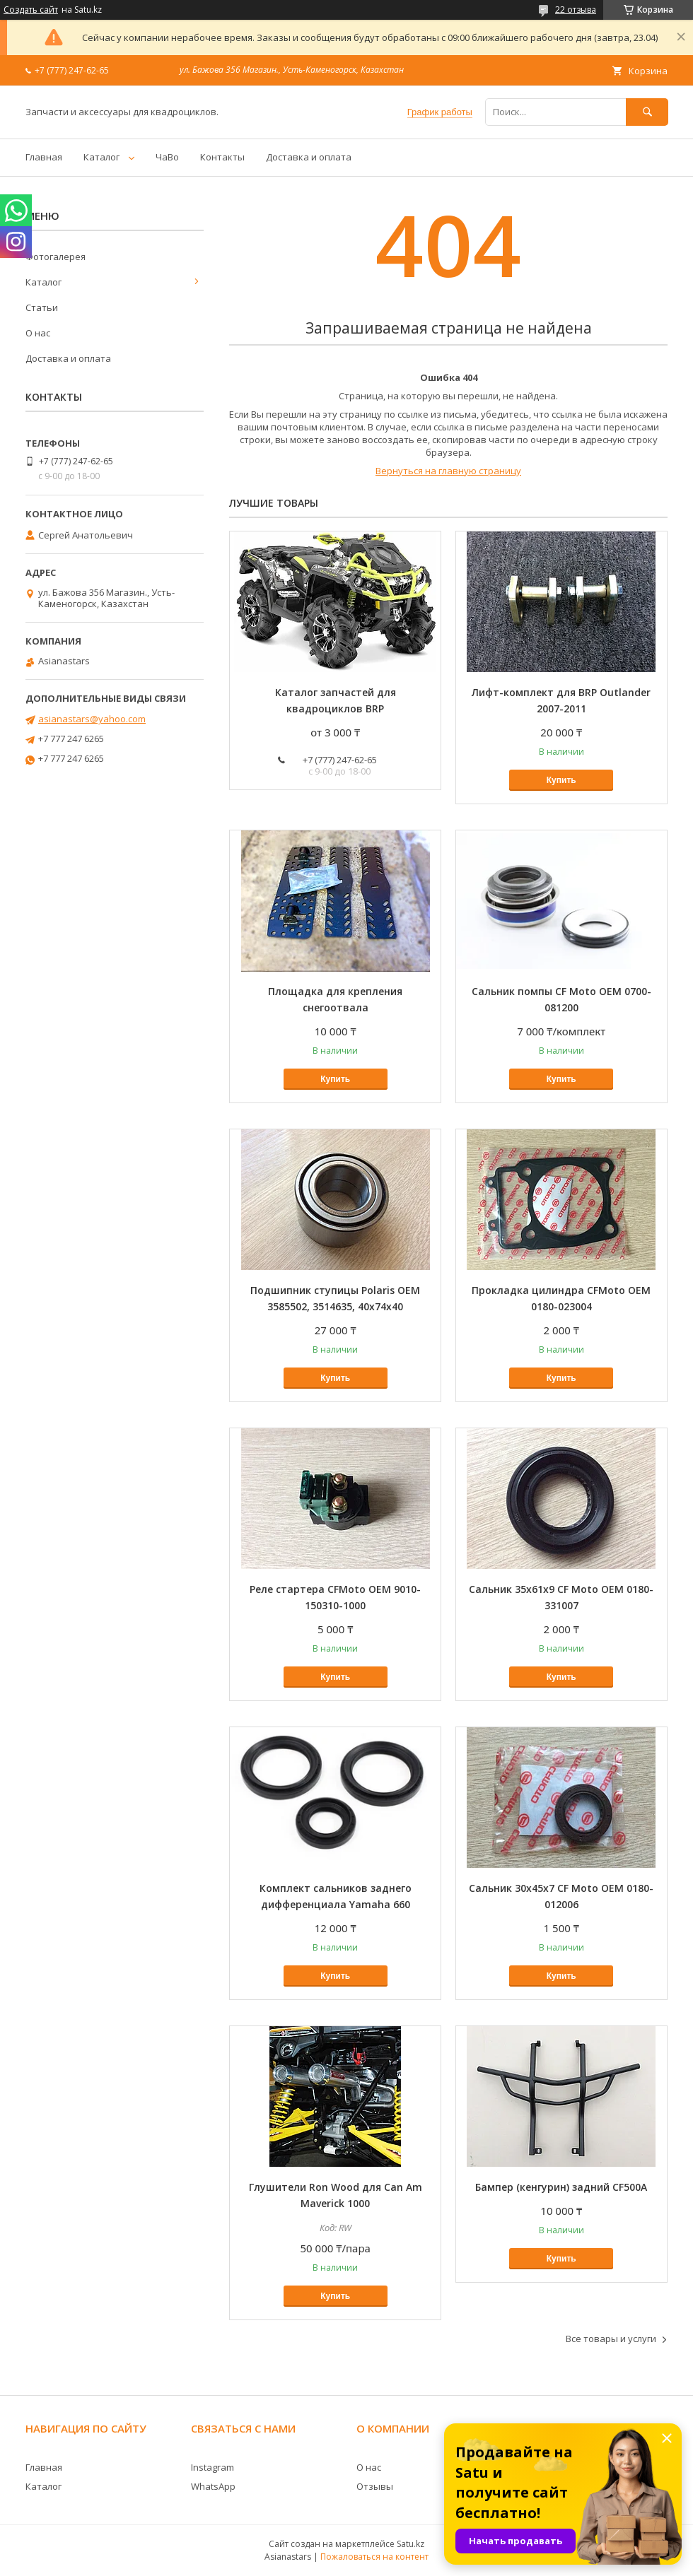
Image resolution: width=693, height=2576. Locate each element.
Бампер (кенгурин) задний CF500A (561, 2187)
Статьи (41, 307)
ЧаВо (167, 157)
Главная (43, 157)
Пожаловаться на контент (374, 2557)
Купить (561, 780)
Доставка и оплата (308, 157)
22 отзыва (575, 10)
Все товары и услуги (611, 2338)
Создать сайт (31, 10)
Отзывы (374, 2486)
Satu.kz (410, 2544)
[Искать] (647, 112)
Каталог (101, 157)
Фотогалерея (55, 256)
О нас (37, 333)
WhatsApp (213, 2486)
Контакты (222, 157)
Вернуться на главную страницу (448, 470)
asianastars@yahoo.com (92, 718)
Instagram (212, 2467)
